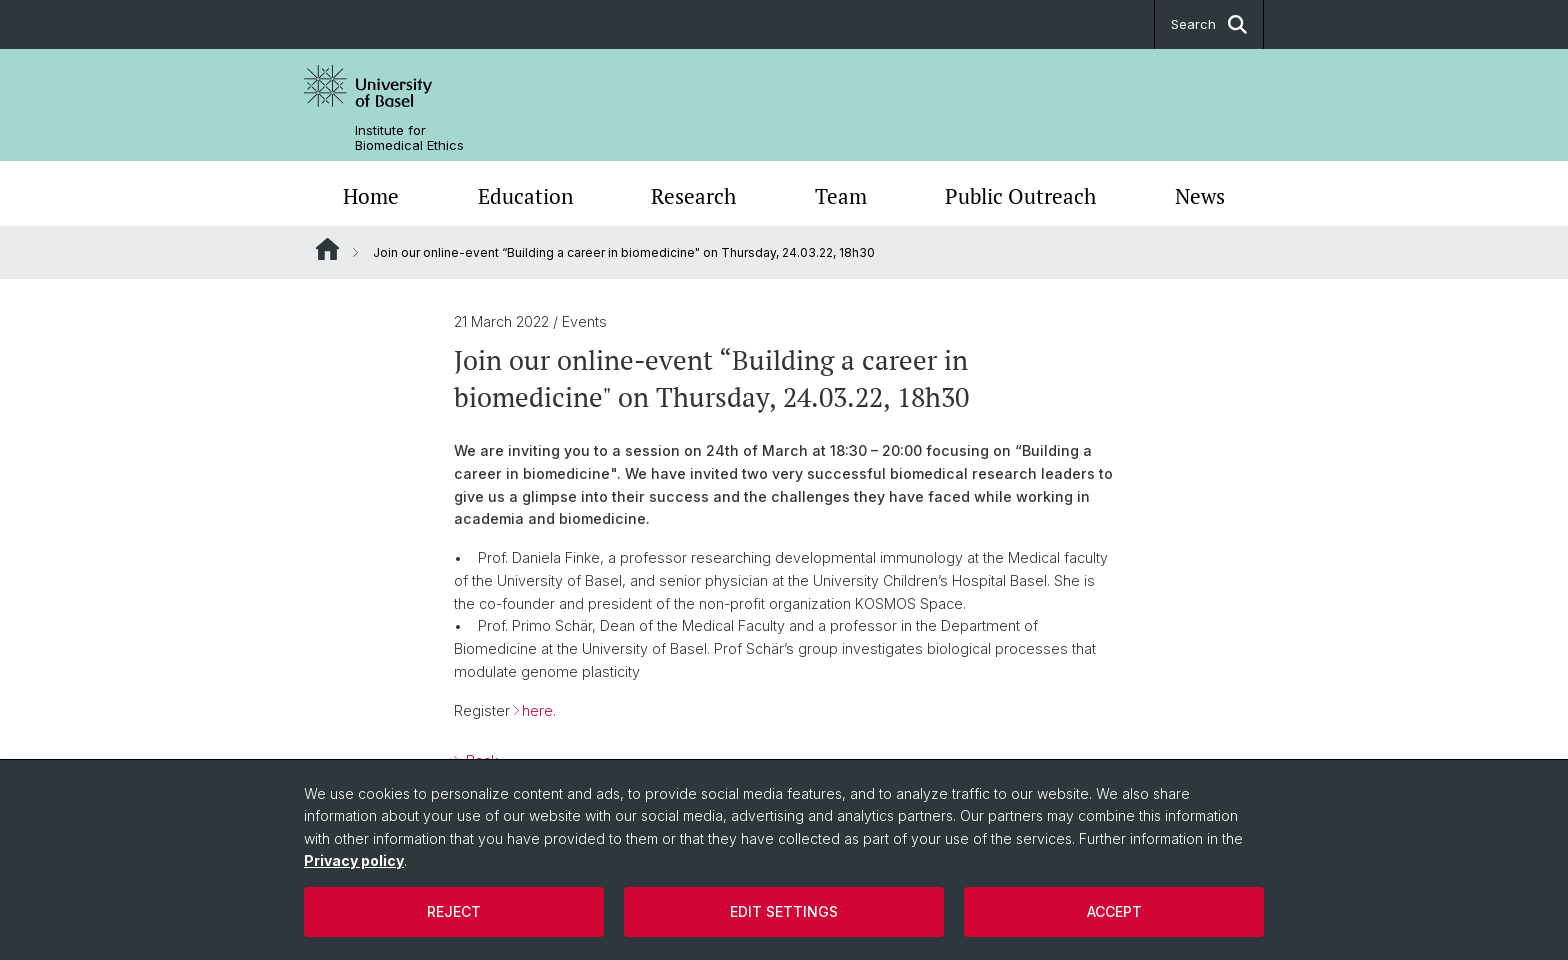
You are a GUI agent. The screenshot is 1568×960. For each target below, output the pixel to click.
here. (539, 710)
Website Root (327, 249)
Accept (1114, 911)
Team (841, 196)
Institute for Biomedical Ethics (409, 138)
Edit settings (784, 911)
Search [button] (1209, 24)
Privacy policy (354, 860)
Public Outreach (1020, 196)
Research (693, 196)
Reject (454, 911)
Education (525, 196)
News (1200, 196)
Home (371, 196)
